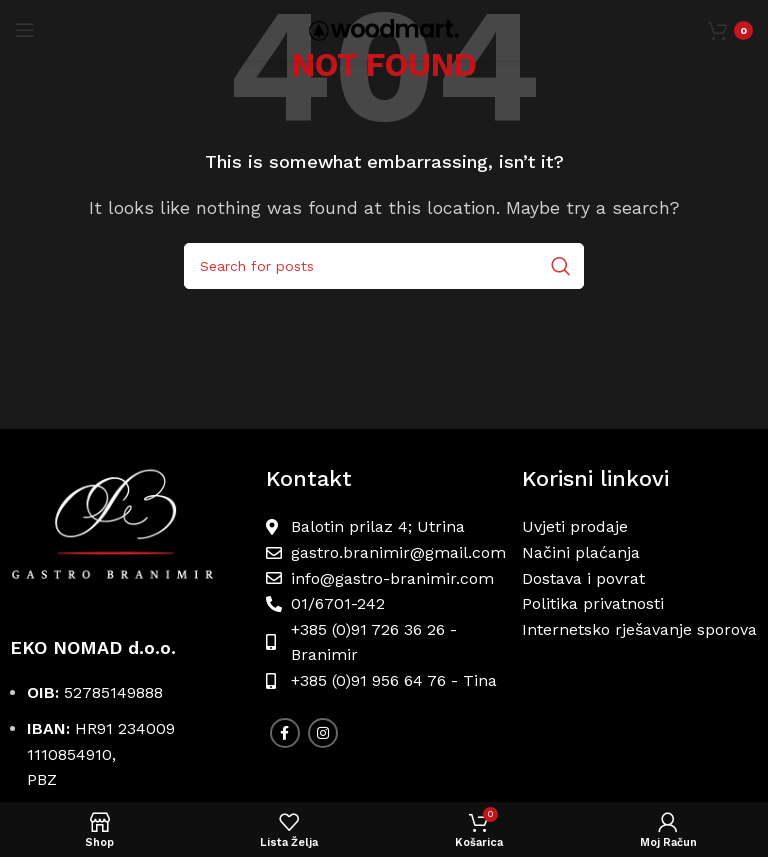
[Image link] (128, 532)
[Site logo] (384, 28)
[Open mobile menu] (25, 30)
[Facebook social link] (285, 733)
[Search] (384, 266)
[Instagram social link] (323, 733)
